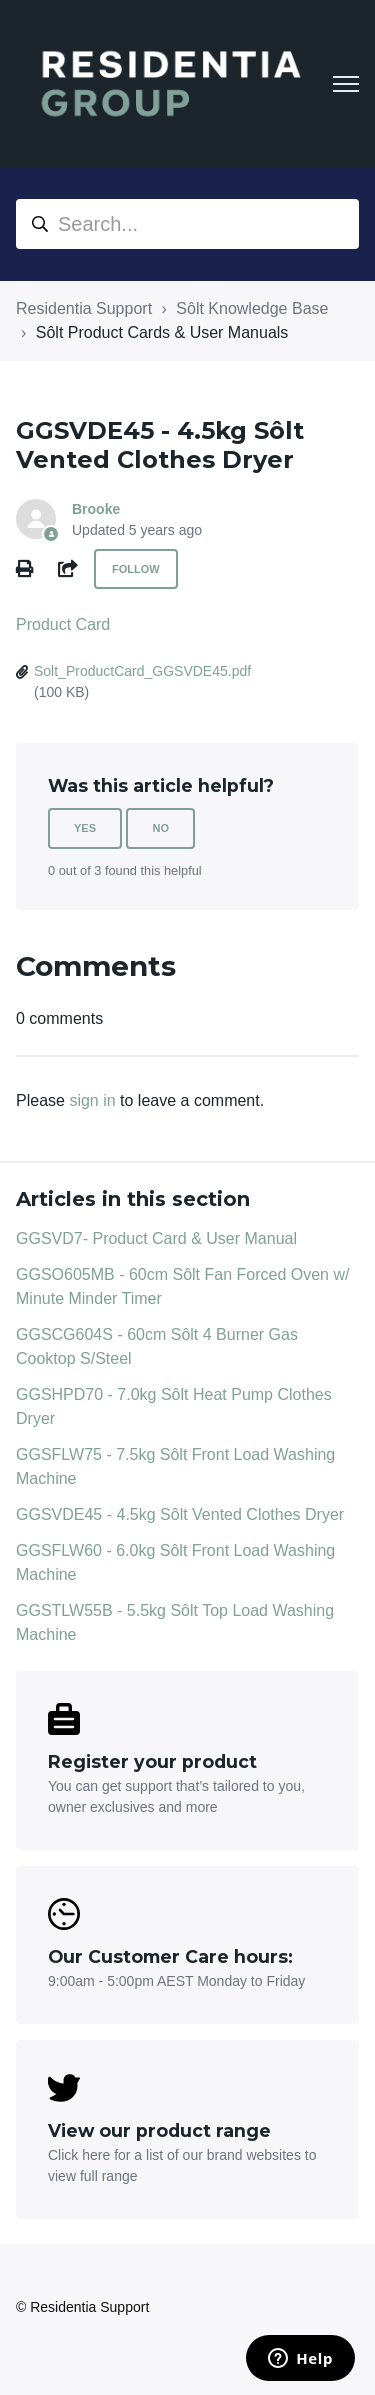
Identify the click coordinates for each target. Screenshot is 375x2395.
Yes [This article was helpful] (85, 828)
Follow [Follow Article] (136, 569)
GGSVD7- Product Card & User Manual (156, 1238)
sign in (92, 1100)
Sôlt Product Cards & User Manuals (162, 332)
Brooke (96, 509)
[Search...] (187, 224)
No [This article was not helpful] (160, 828)
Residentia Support (84, 308)
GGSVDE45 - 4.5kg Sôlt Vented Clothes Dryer (180, 1514)
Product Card (63, 624)
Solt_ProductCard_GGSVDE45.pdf (142, 671)
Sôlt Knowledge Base (252, 308)
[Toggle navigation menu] (346, 84)
